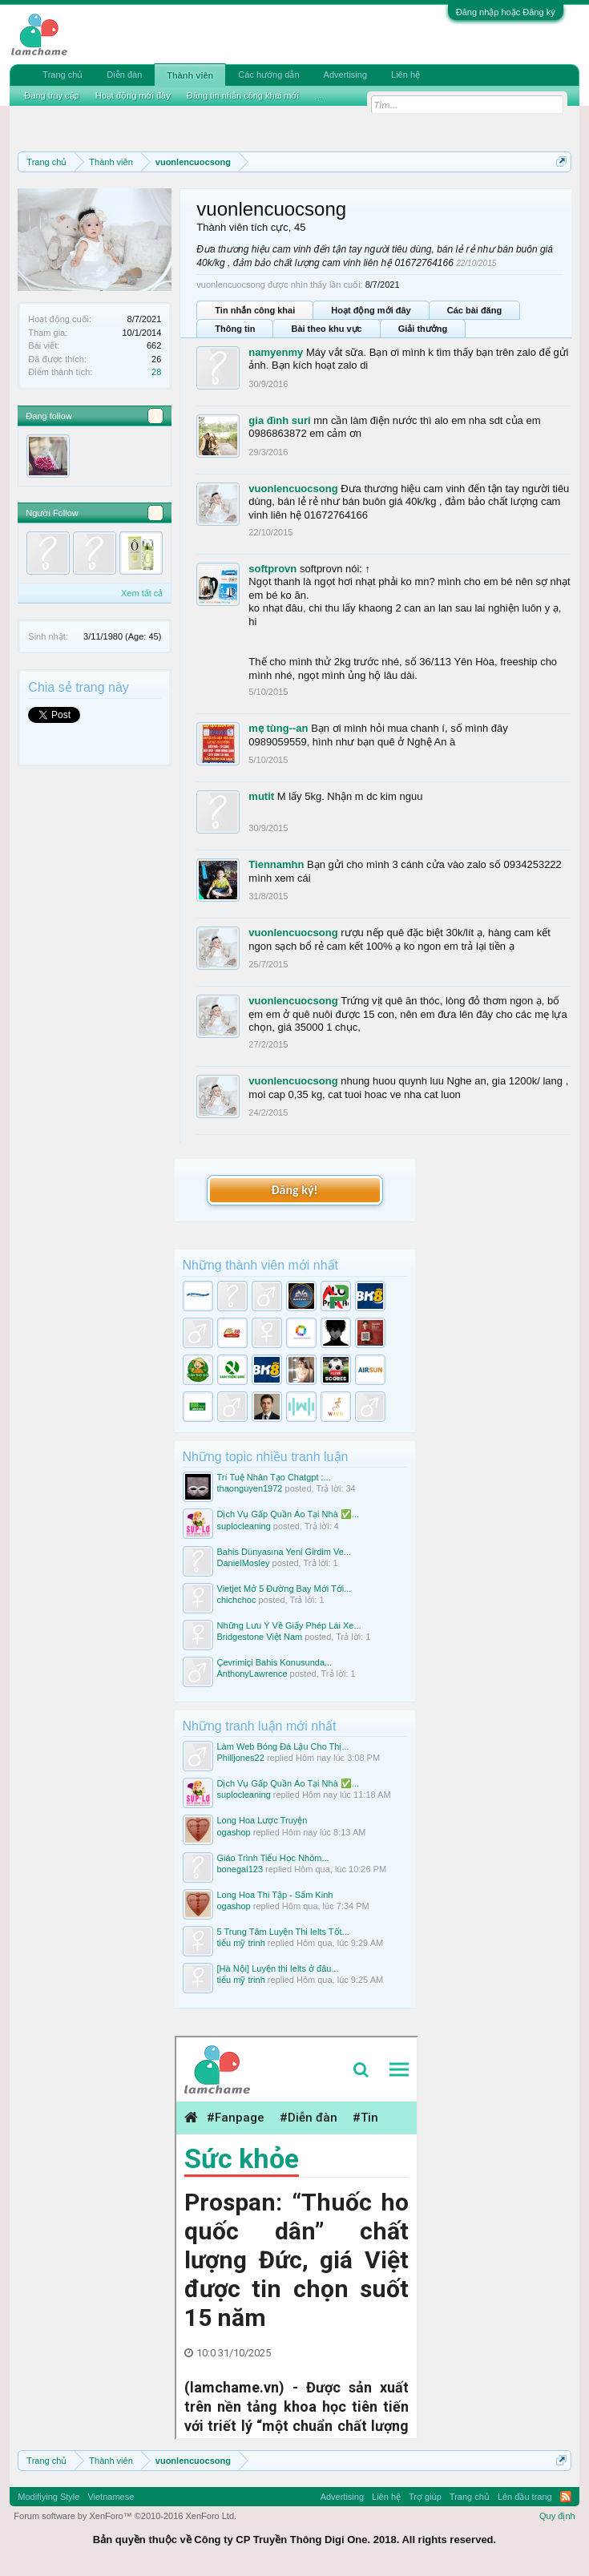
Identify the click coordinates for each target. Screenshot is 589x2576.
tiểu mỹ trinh (241, 1943)
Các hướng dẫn (268, 74)
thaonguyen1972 (250, 1488)
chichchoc (236, 1600)
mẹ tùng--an (278, 728)
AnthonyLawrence (252, 1673)
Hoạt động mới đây (370, 310)
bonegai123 (240, 1869)
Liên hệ (405, 74)
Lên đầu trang (525, 2496)
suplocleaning (244, 1526)
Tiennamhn (276, 864)
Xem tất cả (142, 593)
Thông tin (235, 328)
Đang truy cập (51, 95)
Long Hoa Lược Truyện (262, 1820)
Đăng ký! (294, 1189)
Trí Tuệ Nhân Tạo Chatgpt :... (274, 1477)
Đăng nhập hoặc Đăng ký (505, 12)
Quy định (557, 2516)
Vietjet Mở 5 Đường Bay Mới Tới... (284, 1588)
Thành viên (190, 75)
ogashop (234, 1832)
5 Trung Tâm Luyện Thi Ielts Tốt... (283, 1931)
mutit (261, 796)
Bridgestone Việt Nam (260, 1636)
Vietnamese (110, 2496)
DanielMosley (243, 1563)
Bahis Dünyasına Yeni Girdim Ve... (284, 1552)
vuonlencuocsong (292, 488)
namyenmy (275, 352)
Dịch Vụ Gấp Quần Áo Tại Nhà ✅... (288, 1514)
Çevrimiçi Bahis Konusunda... (275, 1662)
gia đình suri (279, 420)
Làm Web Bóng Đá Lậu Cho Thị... (283, 1746)
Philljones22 (240, 1757)
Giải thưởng (423, 328)
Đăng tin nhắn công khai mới (243, 95)
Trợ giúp (425, 2496)
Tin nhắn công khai (255, 310)
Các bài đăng (474, 310)
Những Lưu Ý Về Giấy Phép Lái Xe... (289, 1625)
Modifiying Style (48, 2496)
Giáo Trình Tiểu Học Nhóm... (273, 1858)
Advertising (345, 74)
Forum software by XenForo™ (125, 2516)
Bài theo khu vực (326, 328)
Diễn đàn (124, 74)
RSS (565, 2496)
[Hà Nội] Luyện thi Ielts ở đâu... (278, 1968)
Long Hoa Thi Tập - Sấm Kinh (275, 1895)
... (318, 95)
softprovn (272, 569)
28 (156, 372)
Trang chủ (62, 74)
